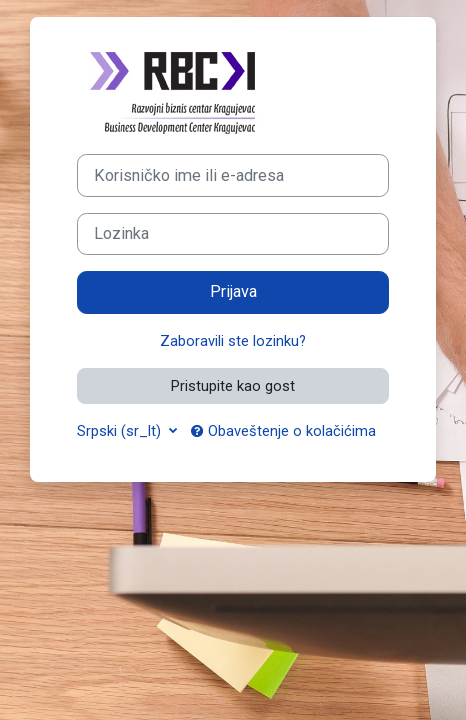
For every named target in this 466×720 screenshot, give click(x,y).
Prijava (233, 291)
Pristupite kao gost (233, 386)
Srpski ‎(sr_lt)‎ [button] (121, 431)
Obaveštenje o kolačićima (283, 431)
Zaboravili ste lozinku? (233, 341)
